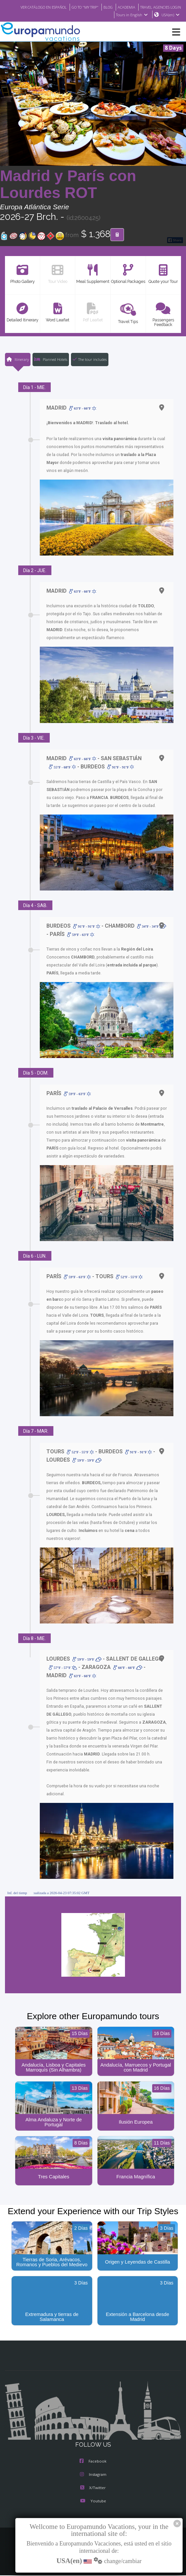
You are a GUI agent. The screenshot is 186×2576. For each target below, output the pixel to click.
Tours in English (131, 15)
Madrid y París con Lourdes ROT (68, 184)
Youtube (93, 2503)
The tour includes (90, 359)
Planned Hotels (50, 359)
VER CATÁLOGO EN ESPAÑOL (81, 7)
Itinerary (17, 359)
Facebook (93, 2463)
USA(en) (170, 15)
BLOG (152, 7)
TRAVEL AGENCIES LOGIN (87, 15)
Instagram (93, 2476)
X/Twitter (93, 2489)
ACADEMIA (171, 7)
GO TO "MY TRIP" (127, 7)
